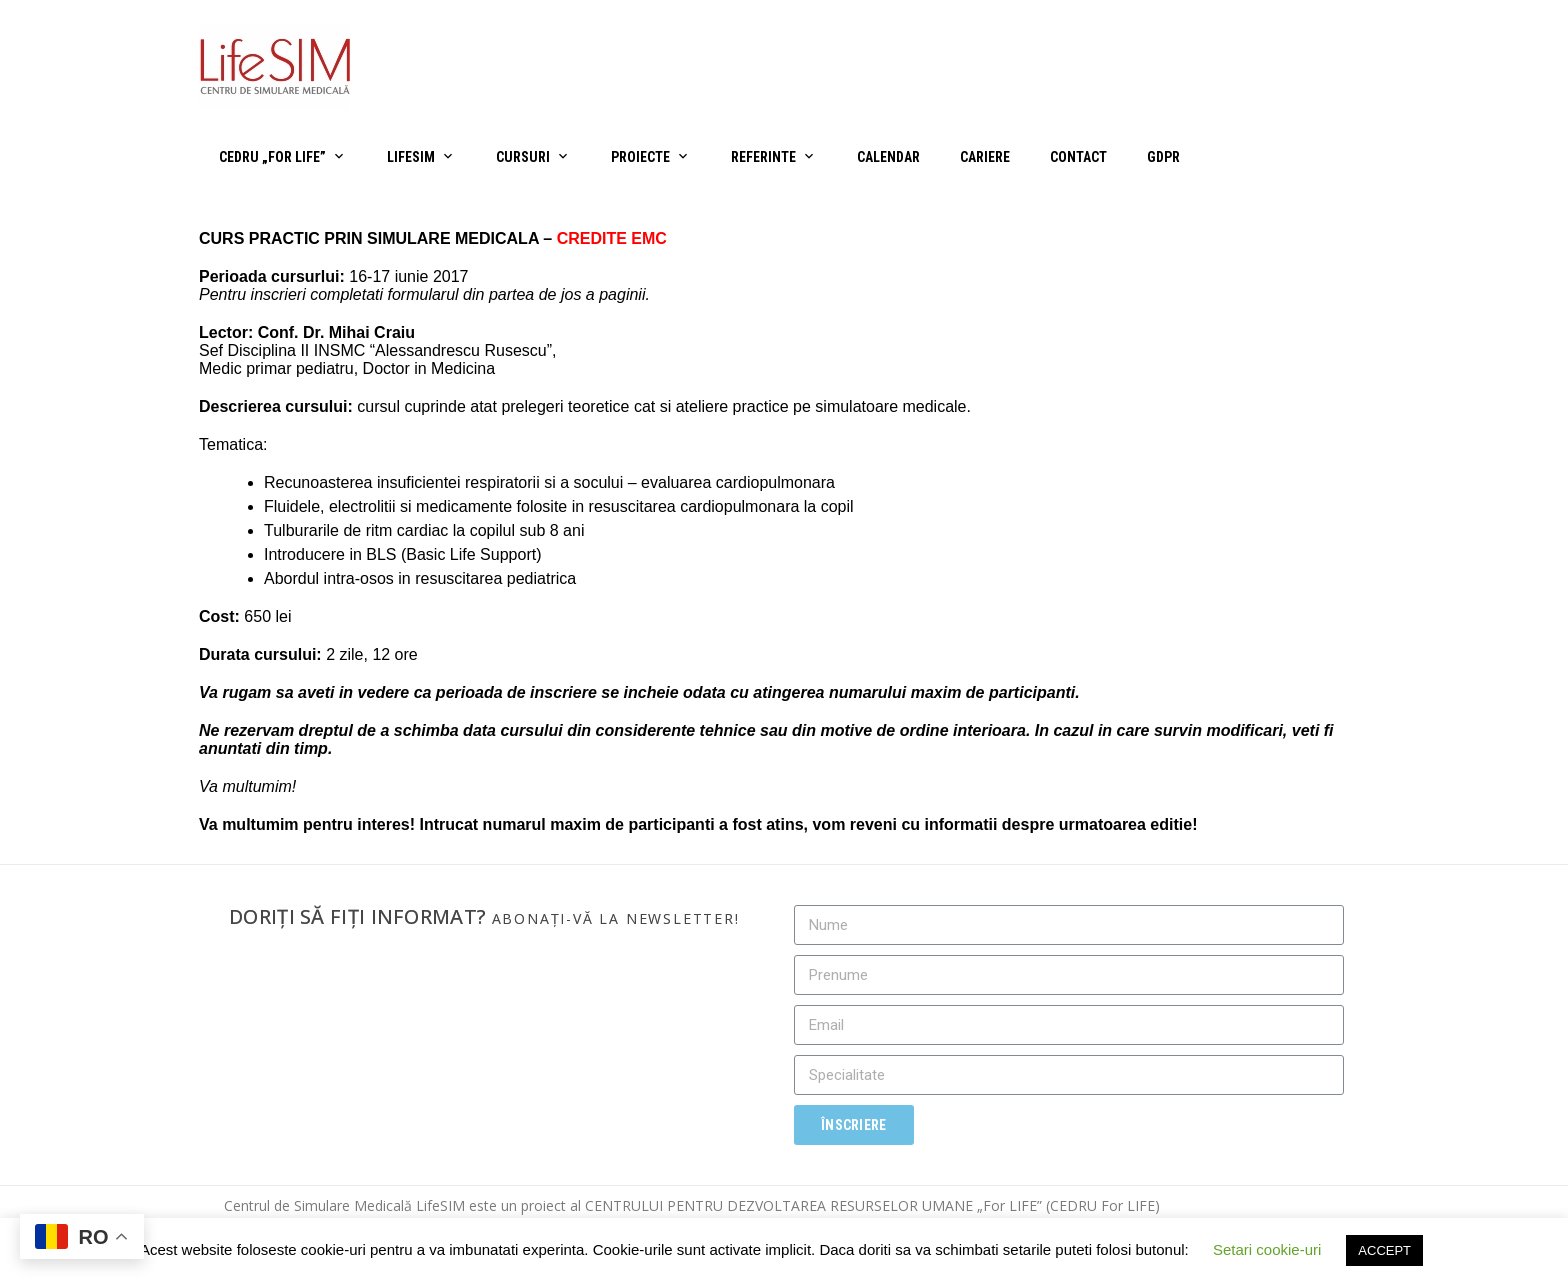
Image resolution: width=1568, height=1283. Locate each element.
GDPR (1163, 157)
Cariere (985, 157)
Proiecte (640, 157)
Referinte (763, 157)
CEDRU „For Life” (272, 157)
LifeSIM (411, 157)
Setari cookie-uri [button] (1267, 1249)
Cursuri (523, 157)
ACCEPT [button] (1384, 1250)
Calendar (888, 157)
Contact (1078, 157)
